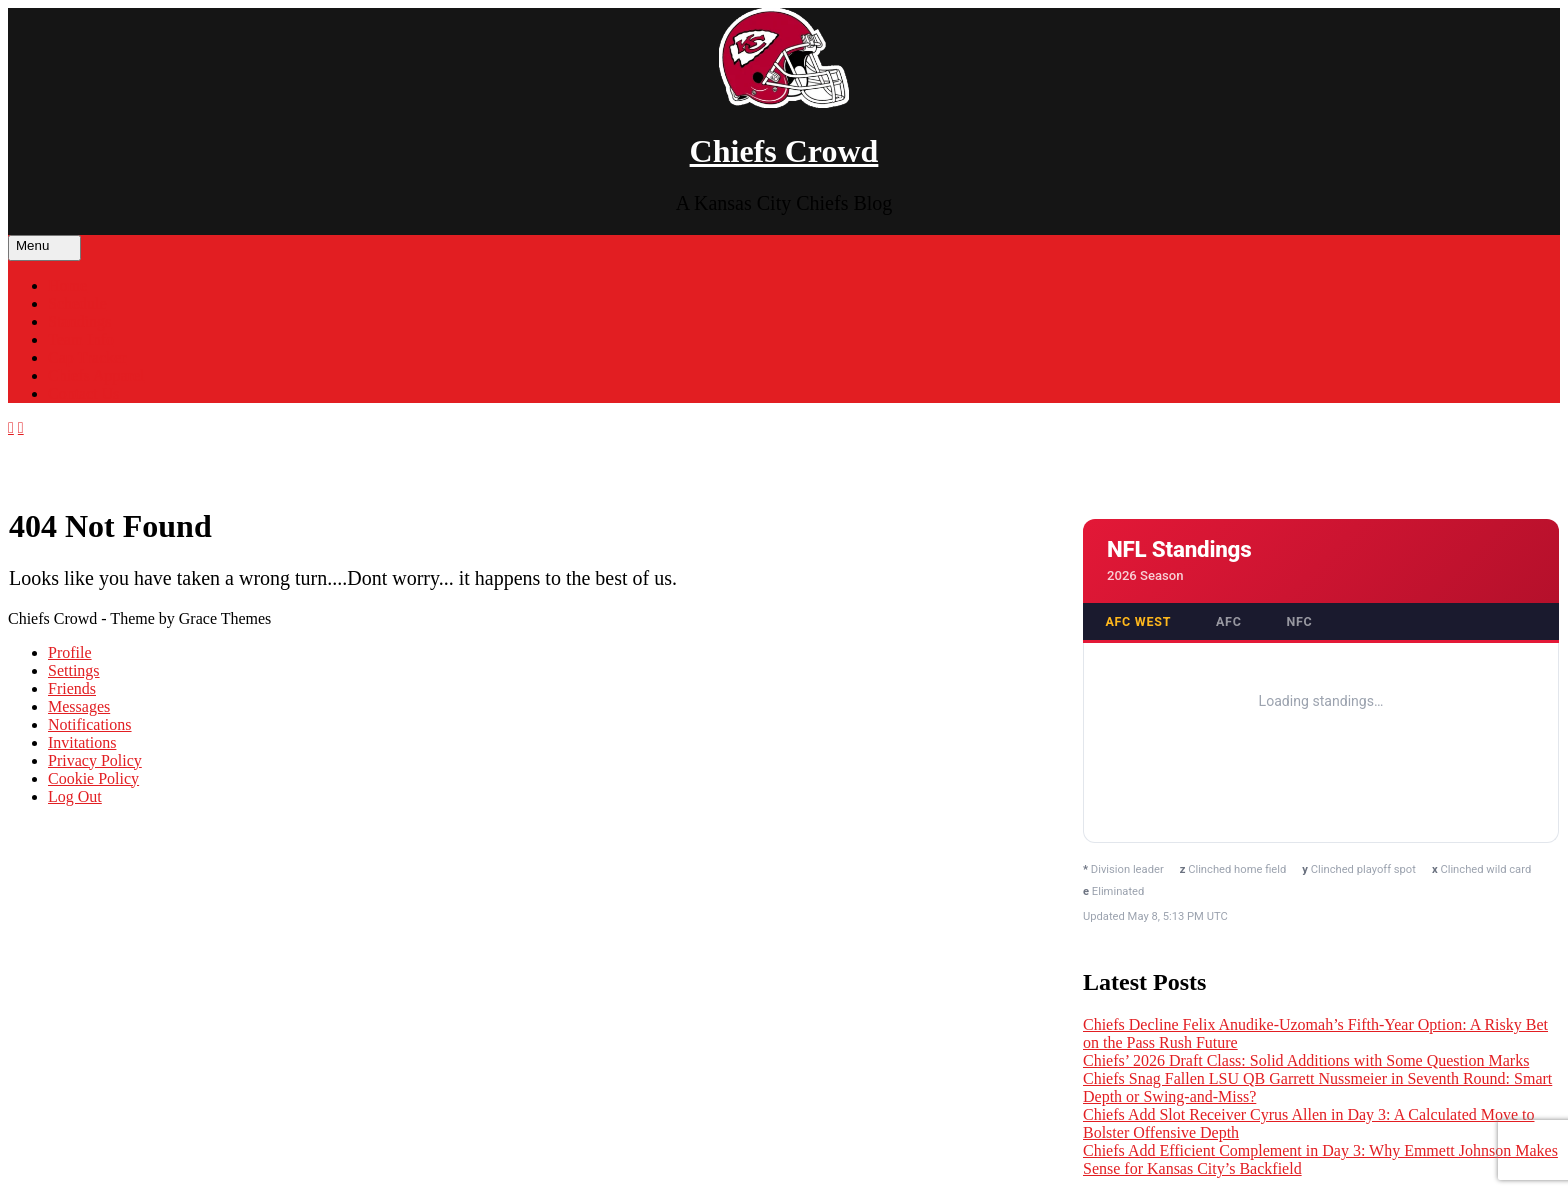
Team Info (81, 339)
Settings (74, 670)
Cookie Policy (93, 778)
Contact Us (84, 393)
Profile (70, 652)
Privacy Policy (95, 760)
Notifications (90, 724)
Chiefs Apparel (96, 375)
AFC (1229, 621)
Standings (79, 321)
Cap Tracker (87, 357)
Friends (72, 688)
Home (67, 285)
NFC (1299, 621)
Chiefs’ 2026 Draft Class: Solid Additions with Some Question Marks (1306, 1060)
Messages (79, 706)
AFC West (1138, 621)
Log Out (75, 796)
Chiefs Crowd (784, 151)
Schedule (77, 303)
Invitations (82, 742)
